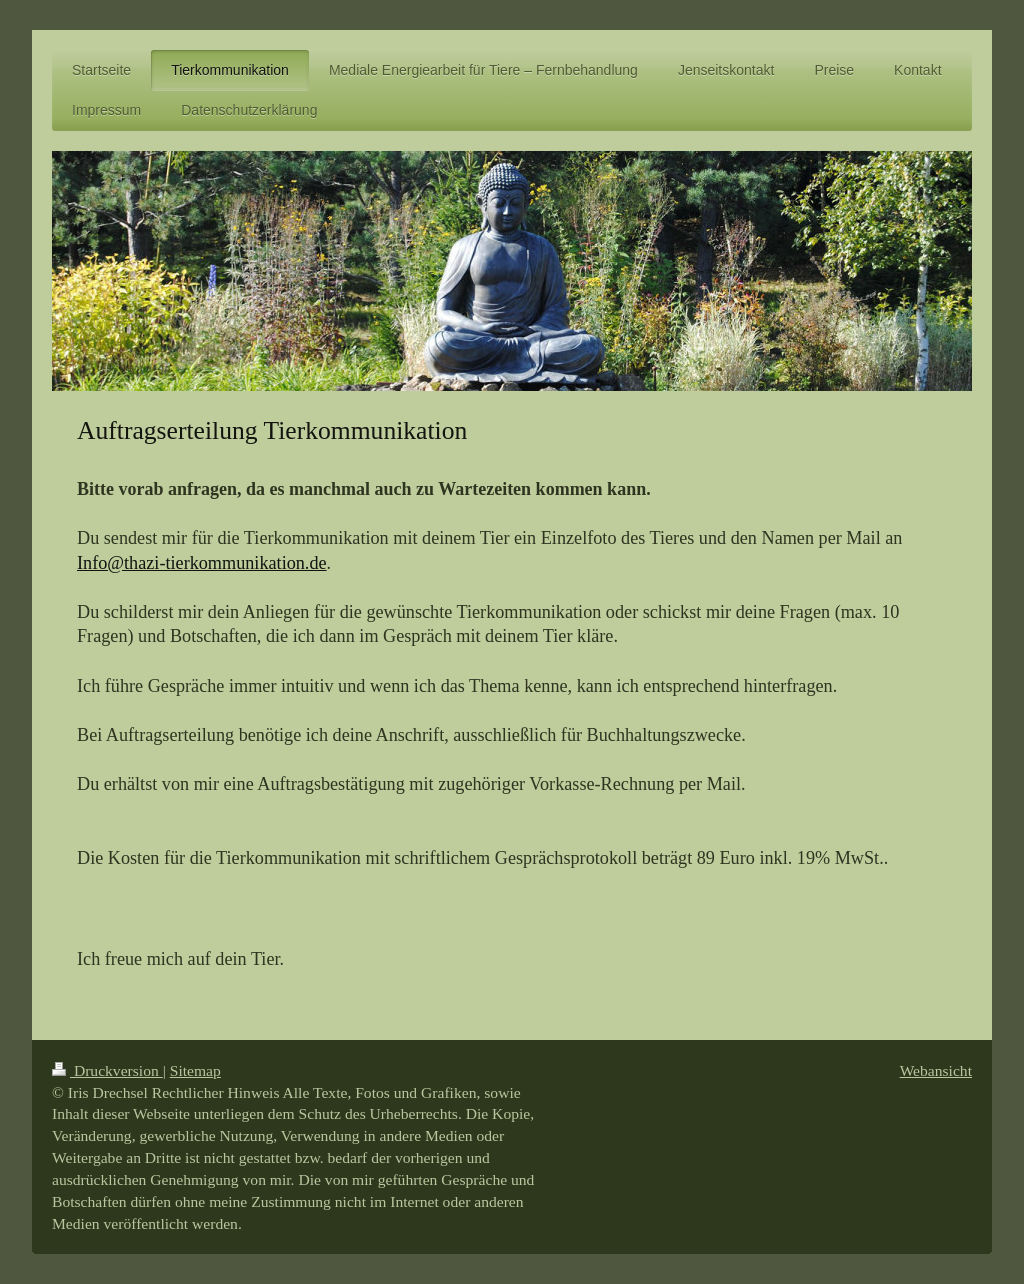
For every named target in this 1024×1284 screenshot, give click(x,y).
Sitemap (195, 1070)
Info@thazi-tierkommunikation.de (202, 563)
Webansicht (936, 1070)
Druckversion (107, 1070)
